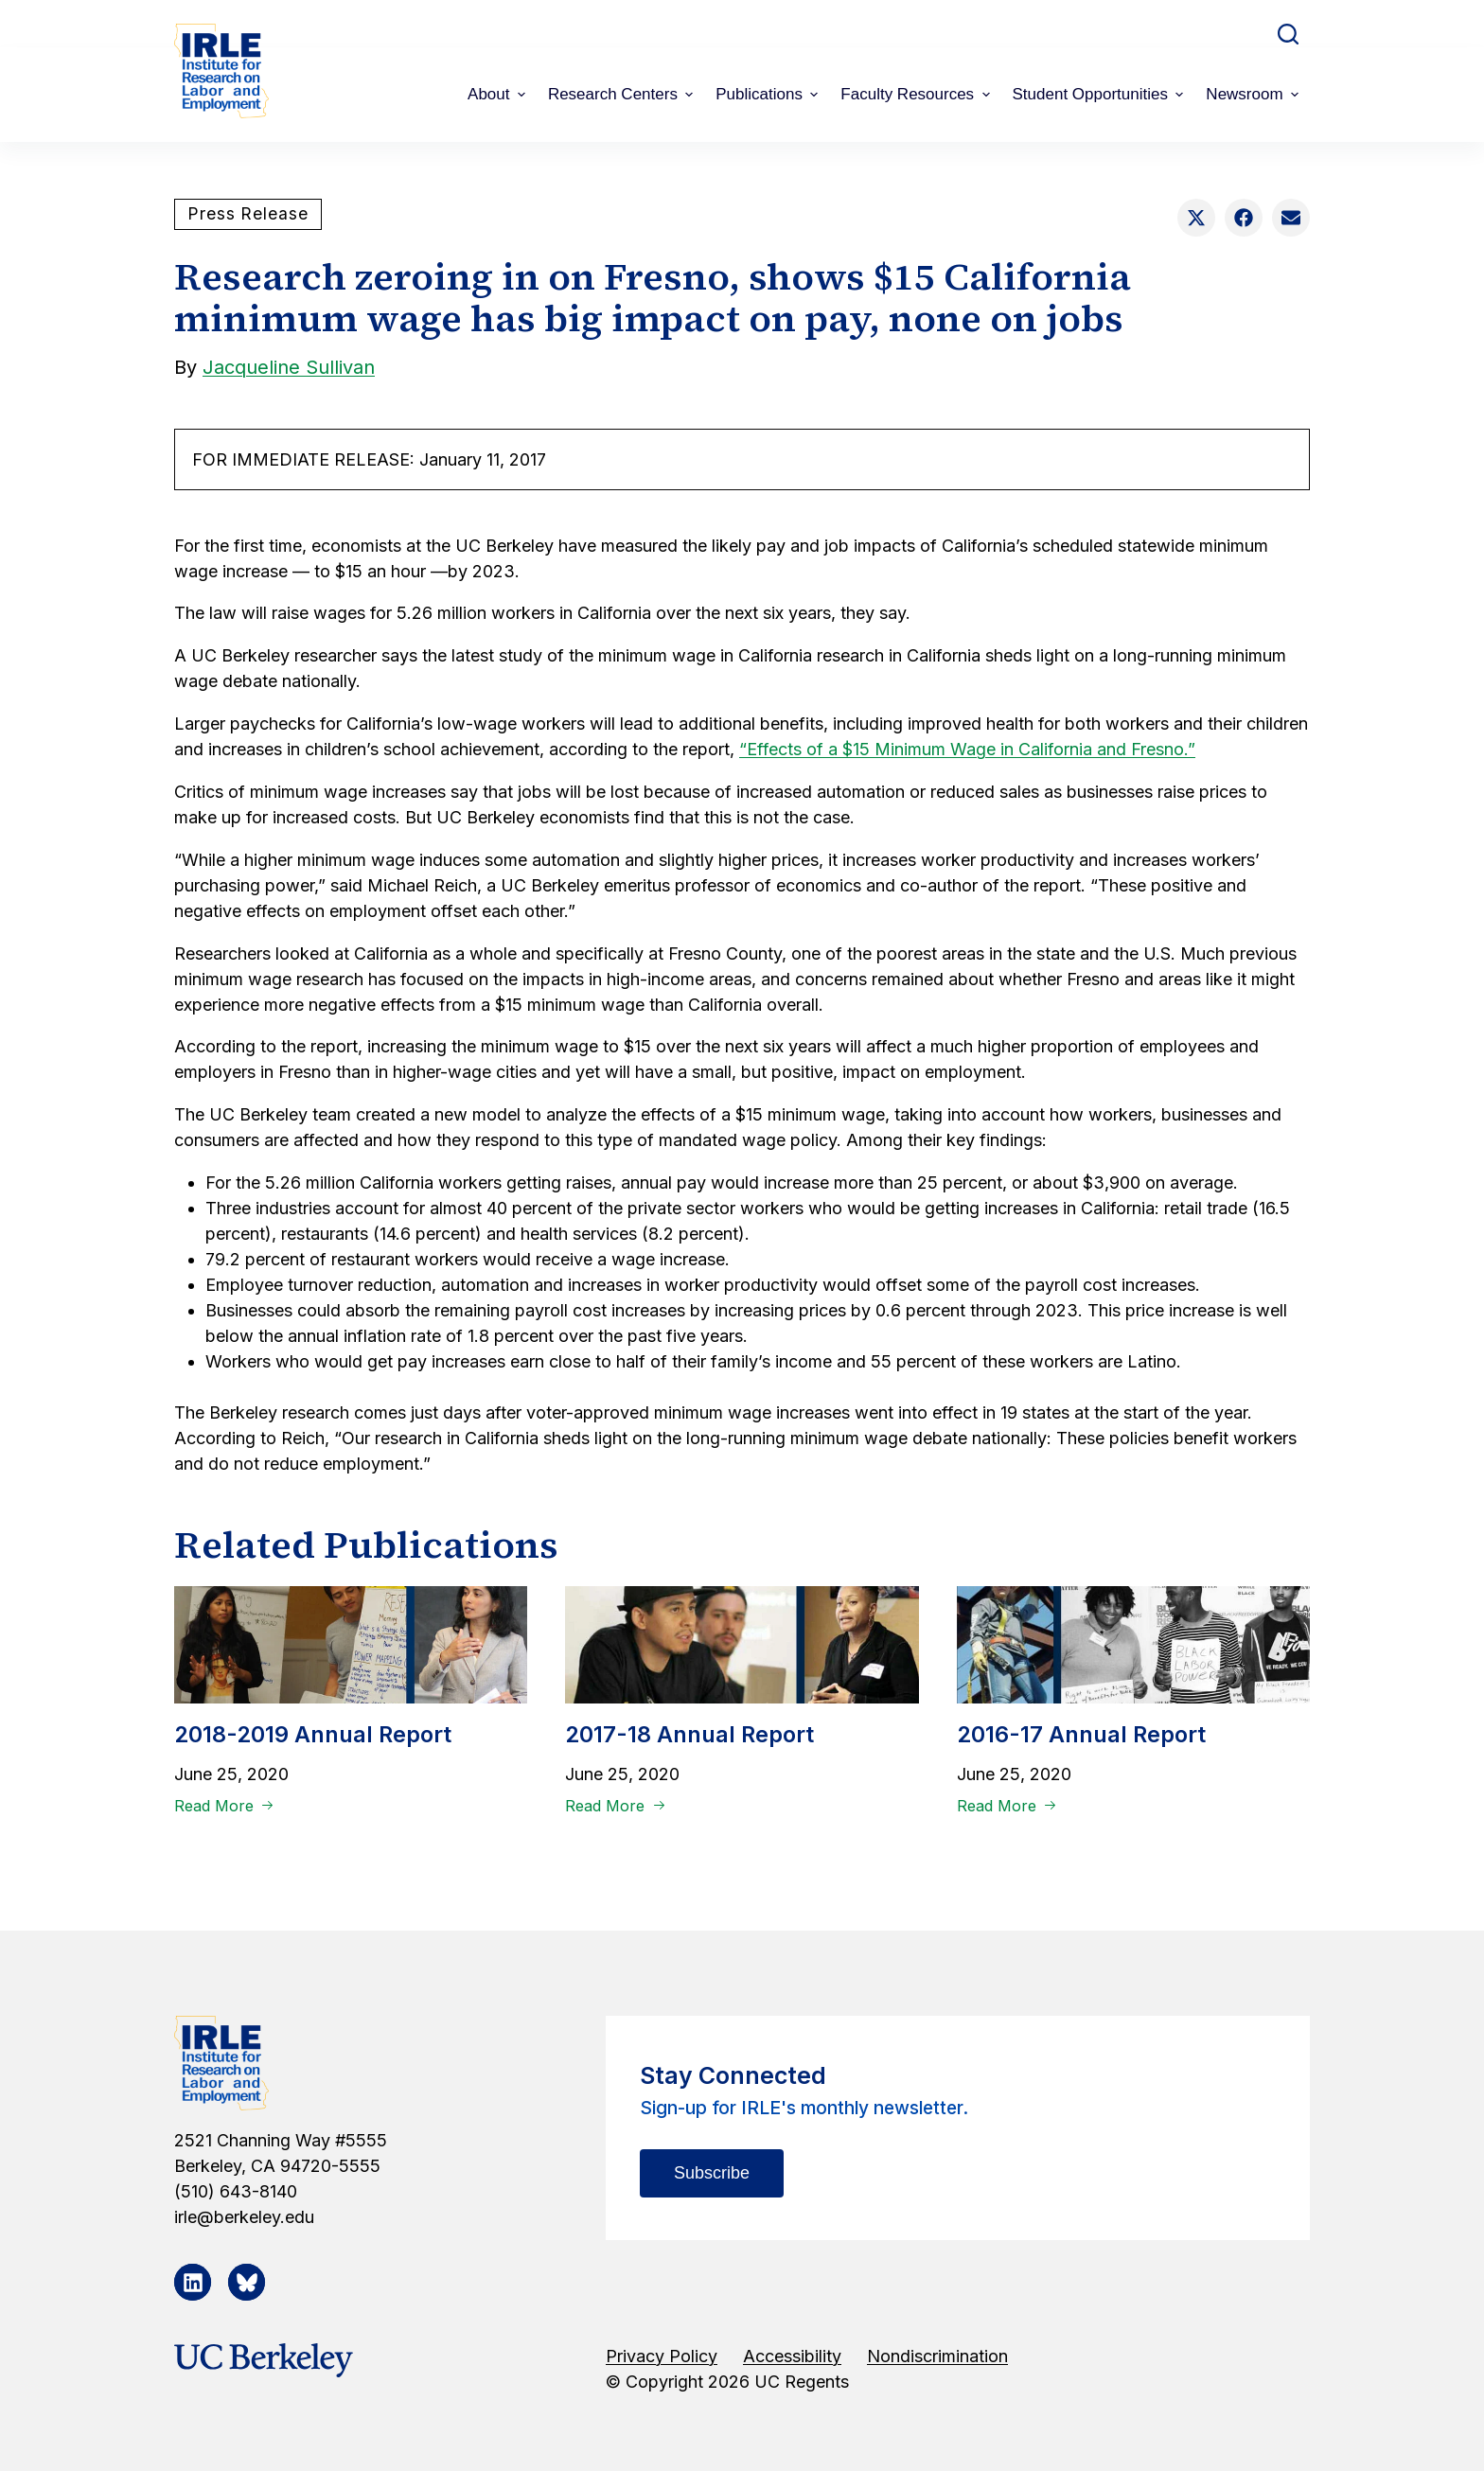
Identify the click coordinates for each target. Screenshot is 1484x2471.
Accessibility (792, 2356)
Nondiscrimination (937, 2356)
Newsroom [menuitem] (1254, 94)
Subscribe (712, 2172)
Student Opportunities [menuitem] (1101, 94)
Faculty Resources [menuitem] (917, 94)
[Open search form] (1288, 34)
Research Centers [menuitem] (623, 94)
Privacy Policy (661, 2356)
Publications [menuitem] (769, 94)
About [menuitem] (499, 94)
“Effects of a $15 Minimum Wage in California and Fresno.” (967, 749)
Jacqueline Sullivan (289, 367)
